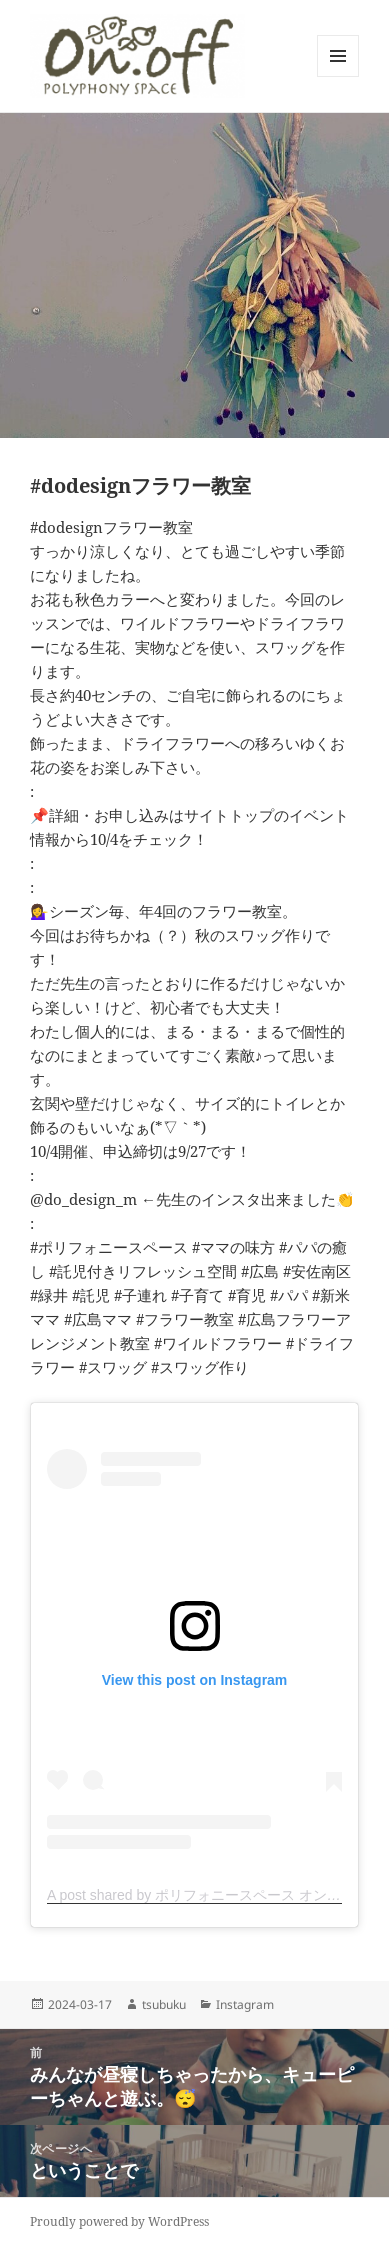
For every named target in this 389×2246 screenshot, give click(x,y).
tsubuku (164, 2004)
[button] (137, 56)
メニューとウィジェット (338, 76)
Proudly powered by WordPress (119, 2221)
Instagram (245, 2004)
